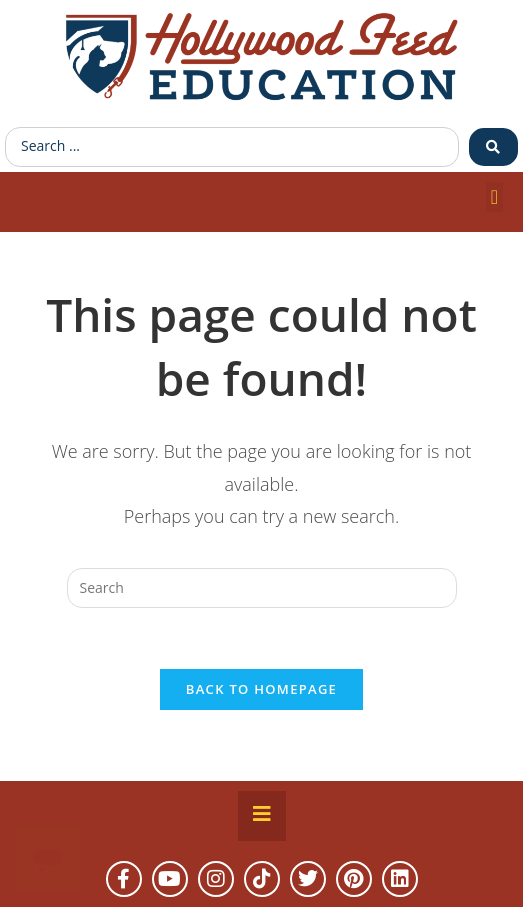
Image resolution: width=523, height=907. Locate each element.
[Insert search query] (262, 588)
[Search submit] (493, 147)
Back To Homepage (261, 689)
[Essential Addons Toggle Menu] (262, 816)
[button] (494, 197)
